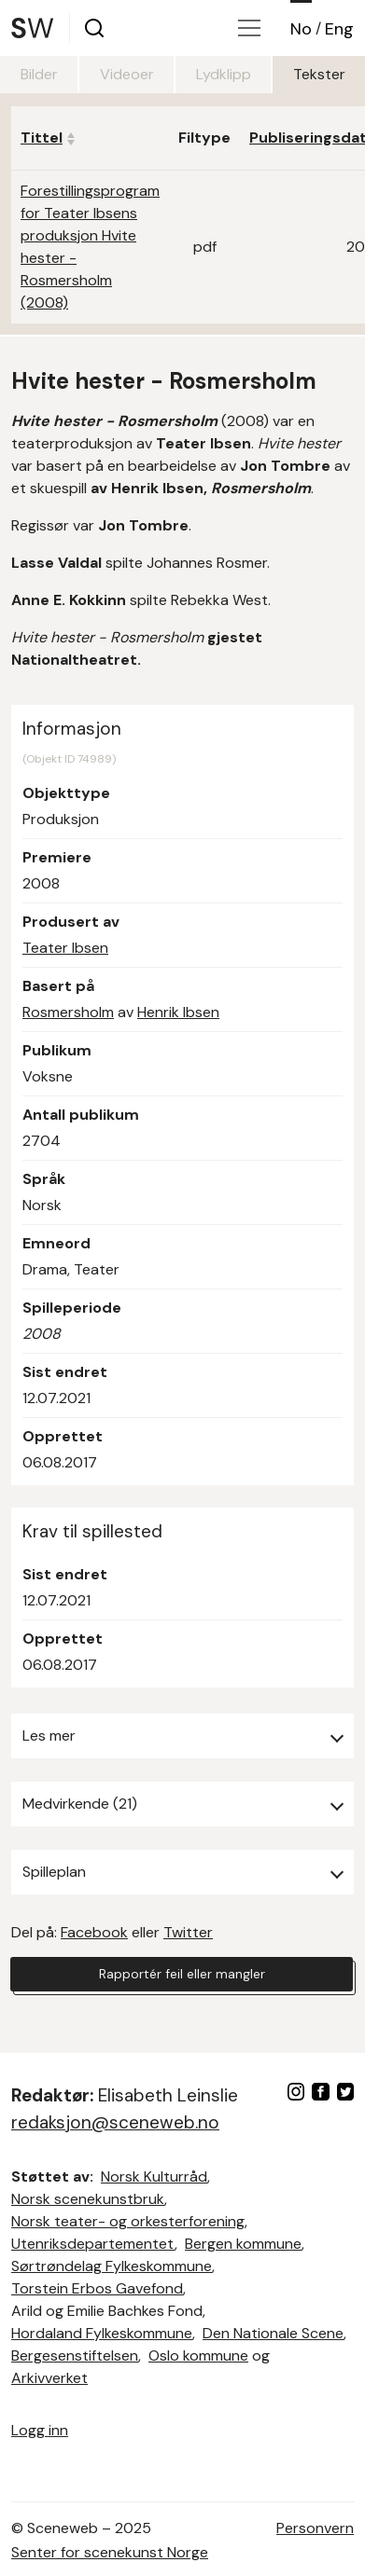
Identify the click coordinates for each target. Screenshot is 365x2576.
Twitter (188, 1932)
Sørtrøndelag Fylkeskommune (111, 2266)
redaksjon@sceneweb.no (115, 2122)
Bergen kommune (243, 2243)
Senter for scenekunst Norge (109, 2552)
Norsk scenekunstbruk (87, 2199)
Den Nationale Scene (273, 2333)
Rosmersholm (68, 1012)
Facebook (94, 1932)
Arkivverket (49, 2378)
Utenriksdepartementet (93, 2243)
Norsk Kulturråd (154, 2176)
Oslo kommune (198, 2355)
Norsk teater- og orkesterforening (128, 2221)
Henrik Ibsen (178, 1012)
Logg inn (39, 2430)
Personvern (315, 2528)
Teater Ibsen (65, 947)
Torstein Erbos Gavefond (97, 2288)
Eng (339, 29)
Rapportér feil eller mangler (182, 1973)
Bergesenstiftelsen (74, 2355)
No (301, 29)
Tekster (319, 74)
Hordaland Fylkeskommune (101, 2333)
